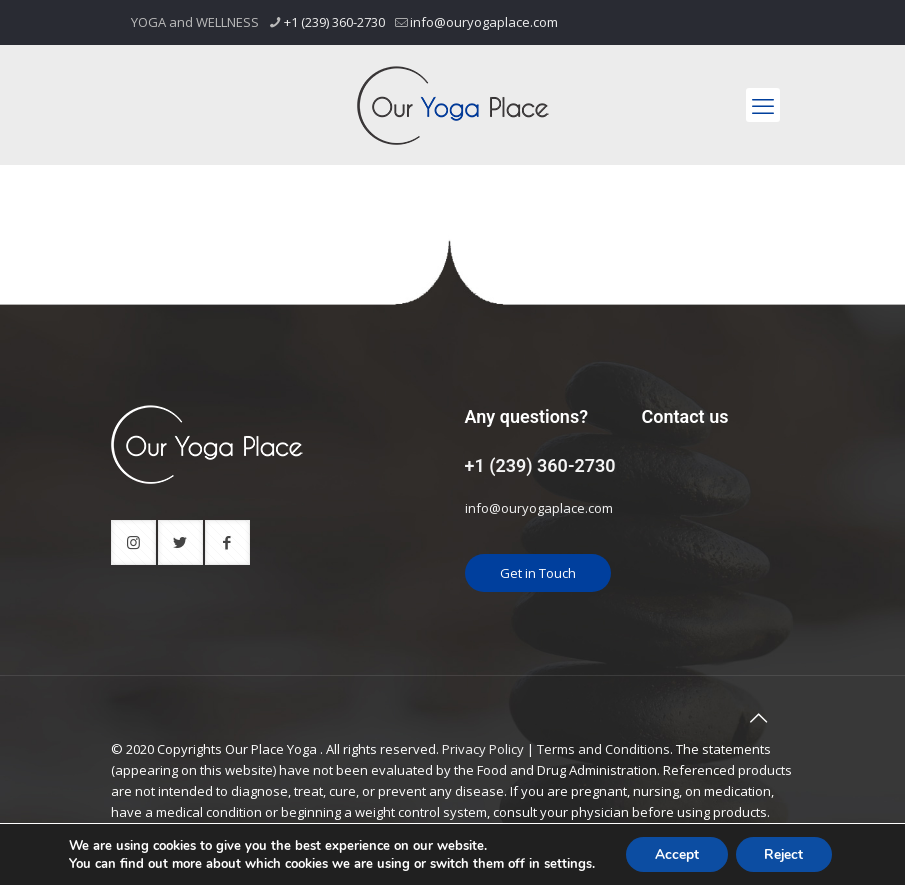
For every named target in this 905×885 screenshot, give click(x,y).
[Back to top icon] (759, 718)
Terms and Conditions (603, 749)
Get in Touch (538, 573)
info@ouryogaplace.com (539, 508)
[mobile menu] (763, 105)
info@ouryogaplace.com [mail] (484, 22)
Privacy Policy (483, 749)
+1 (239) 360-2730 (540, 465)
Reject (785, 853)
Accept (675, 853)
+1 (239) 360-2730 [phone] (334, 22)
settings (565, 863)
